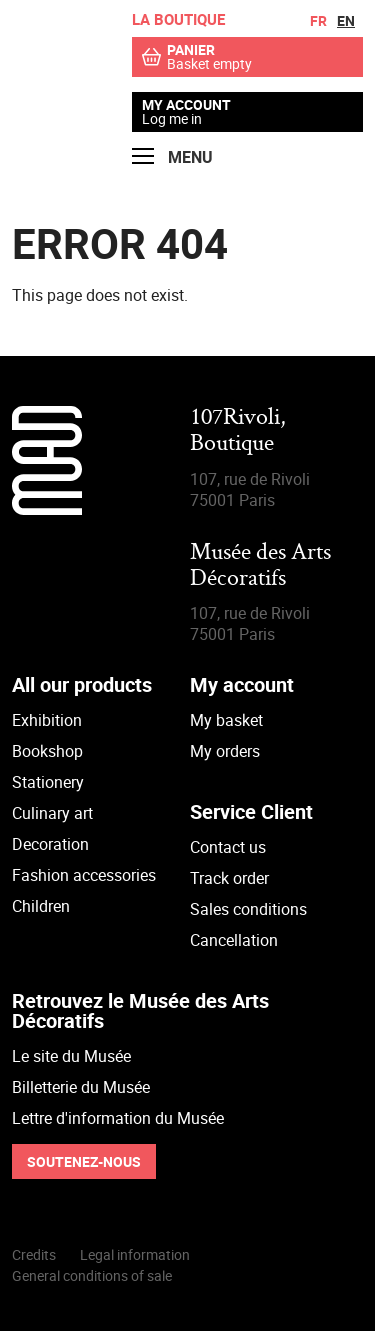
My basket (226, 720)
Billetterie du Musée (81, 1087)
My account (186, 105)
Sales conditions (248, 909)
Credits (34, 1254)
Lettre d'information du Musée (118, 1118)
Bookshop (47, 751)
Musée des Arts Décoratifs (260, 566)
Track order (229, 878)
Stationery (48, 782)
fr (318, 20)
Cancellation (234, 940)
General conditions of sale (92, 1275)
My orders (225, 751)
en (346, 20)
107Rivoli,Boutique (238, 431)
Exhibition (47, 720)
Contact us (228, 847)
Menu (172, 157)
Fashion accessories (84, 875)
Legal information (135, 1254)
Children (41, 906)
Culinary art (52, 813)
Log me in (172, 118)
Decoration (50, 844)
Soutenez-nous (84, 1161)
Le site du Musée (71, 1056)
